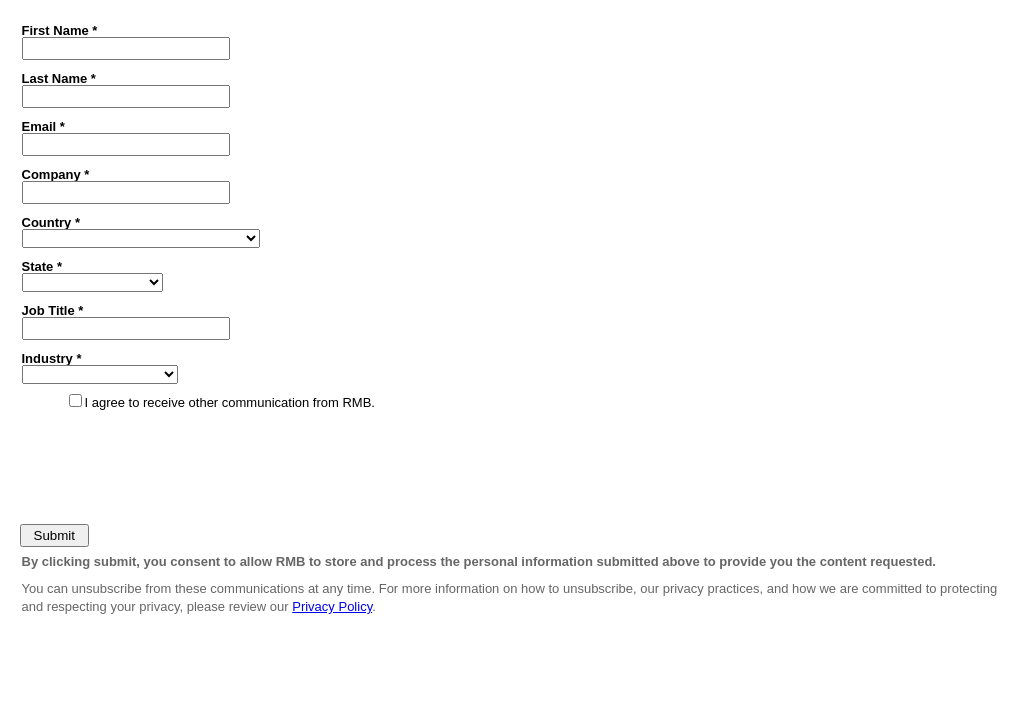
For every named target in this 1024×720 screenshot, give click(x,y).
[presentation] (167, 463)
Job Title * (53, 310)
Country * (51, 222)
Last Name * (59, 78)
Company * (56, 174)
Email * (43, 126)
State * (42, 266)
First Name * (60, 30)
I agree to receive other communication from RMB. (230, 402)
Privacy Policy (332, 606)
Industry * (52, 358)
